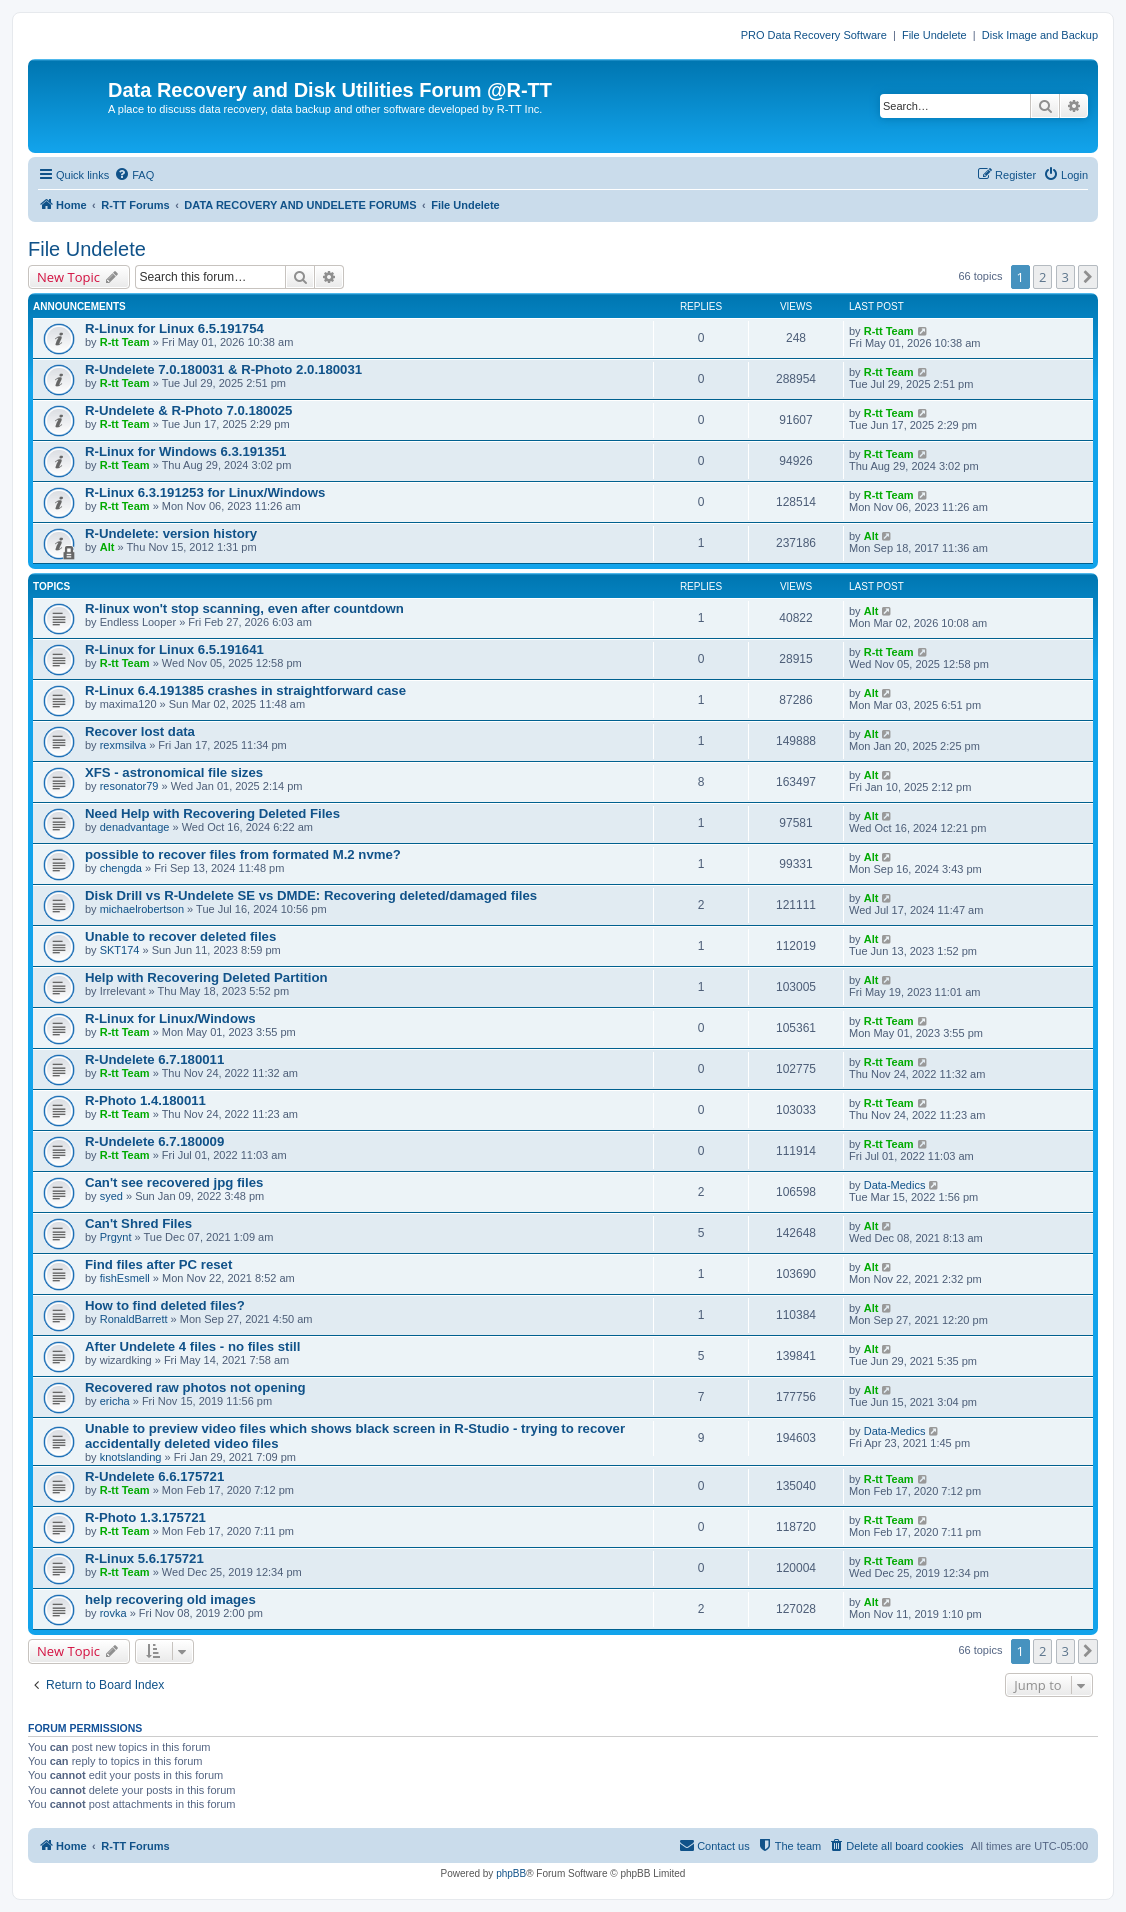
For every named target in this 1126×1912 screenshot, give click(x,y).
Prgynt (116, 1237)
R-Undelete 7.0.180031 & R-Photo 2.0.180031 (223, 369)
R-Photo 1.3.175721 (145, 1517)
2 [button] (1042, 277)
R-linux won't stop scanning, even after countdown (244, 608)
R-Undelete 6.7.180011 (154, 1059)
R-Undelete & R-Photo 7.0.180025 (188, 410)
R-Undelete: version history (171, 533)
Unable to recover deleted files (180, 936)
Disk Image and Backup (1040, 35)
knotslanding (131, 1457)
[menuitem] (134, 175)
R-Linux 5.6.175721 (144, 1558)
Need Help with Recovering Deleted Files (212, 813)
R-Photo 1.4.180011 (145, 1100)
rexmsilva (123, 745)
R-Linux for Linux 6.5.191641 (174, 649)
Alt (107, 547)
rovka (113, 1613)
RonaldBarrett (134, 1319)
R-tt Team (125, 342)
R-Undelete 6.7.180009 (154, 1141)
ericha (115, 1401)
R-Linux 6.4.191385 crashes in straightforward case (245, 690)
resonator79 (129, 786)
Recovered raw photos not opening (195, 1387)
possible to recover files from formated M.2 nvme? (243, 854)
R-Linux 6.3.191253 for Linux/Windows (205, 492)
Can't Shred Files (138, 1223)
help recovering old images (170, 1599)
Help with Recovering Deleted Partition (206, 977)
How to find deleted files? (165, 1305)
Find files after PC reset (158, 1264)
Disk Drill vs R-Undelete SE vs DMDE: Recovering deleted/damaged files (311, 895)
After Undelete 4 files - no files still (192, 1346)
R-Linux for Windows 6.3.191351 (185, 451)
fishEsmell (125, 1278)
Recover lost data (140, 731)
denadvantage (135, 827)
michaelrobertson (142, 909)
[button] (1088, 277)
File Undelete (934, 35)
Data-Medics (895, 1185)
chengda (121, 868)
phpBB (511, 1873)
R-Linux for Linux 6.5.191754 (174, 328)
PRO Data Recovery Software (814, 35)
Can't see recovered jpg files (174, 1182)
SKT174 (120, 950)
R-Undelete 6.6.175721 (154, 1476)
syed (111, 1196)
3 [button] (1065, 277)
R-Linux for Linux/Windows (170, 1018)
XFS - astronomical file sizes (174, 772)
